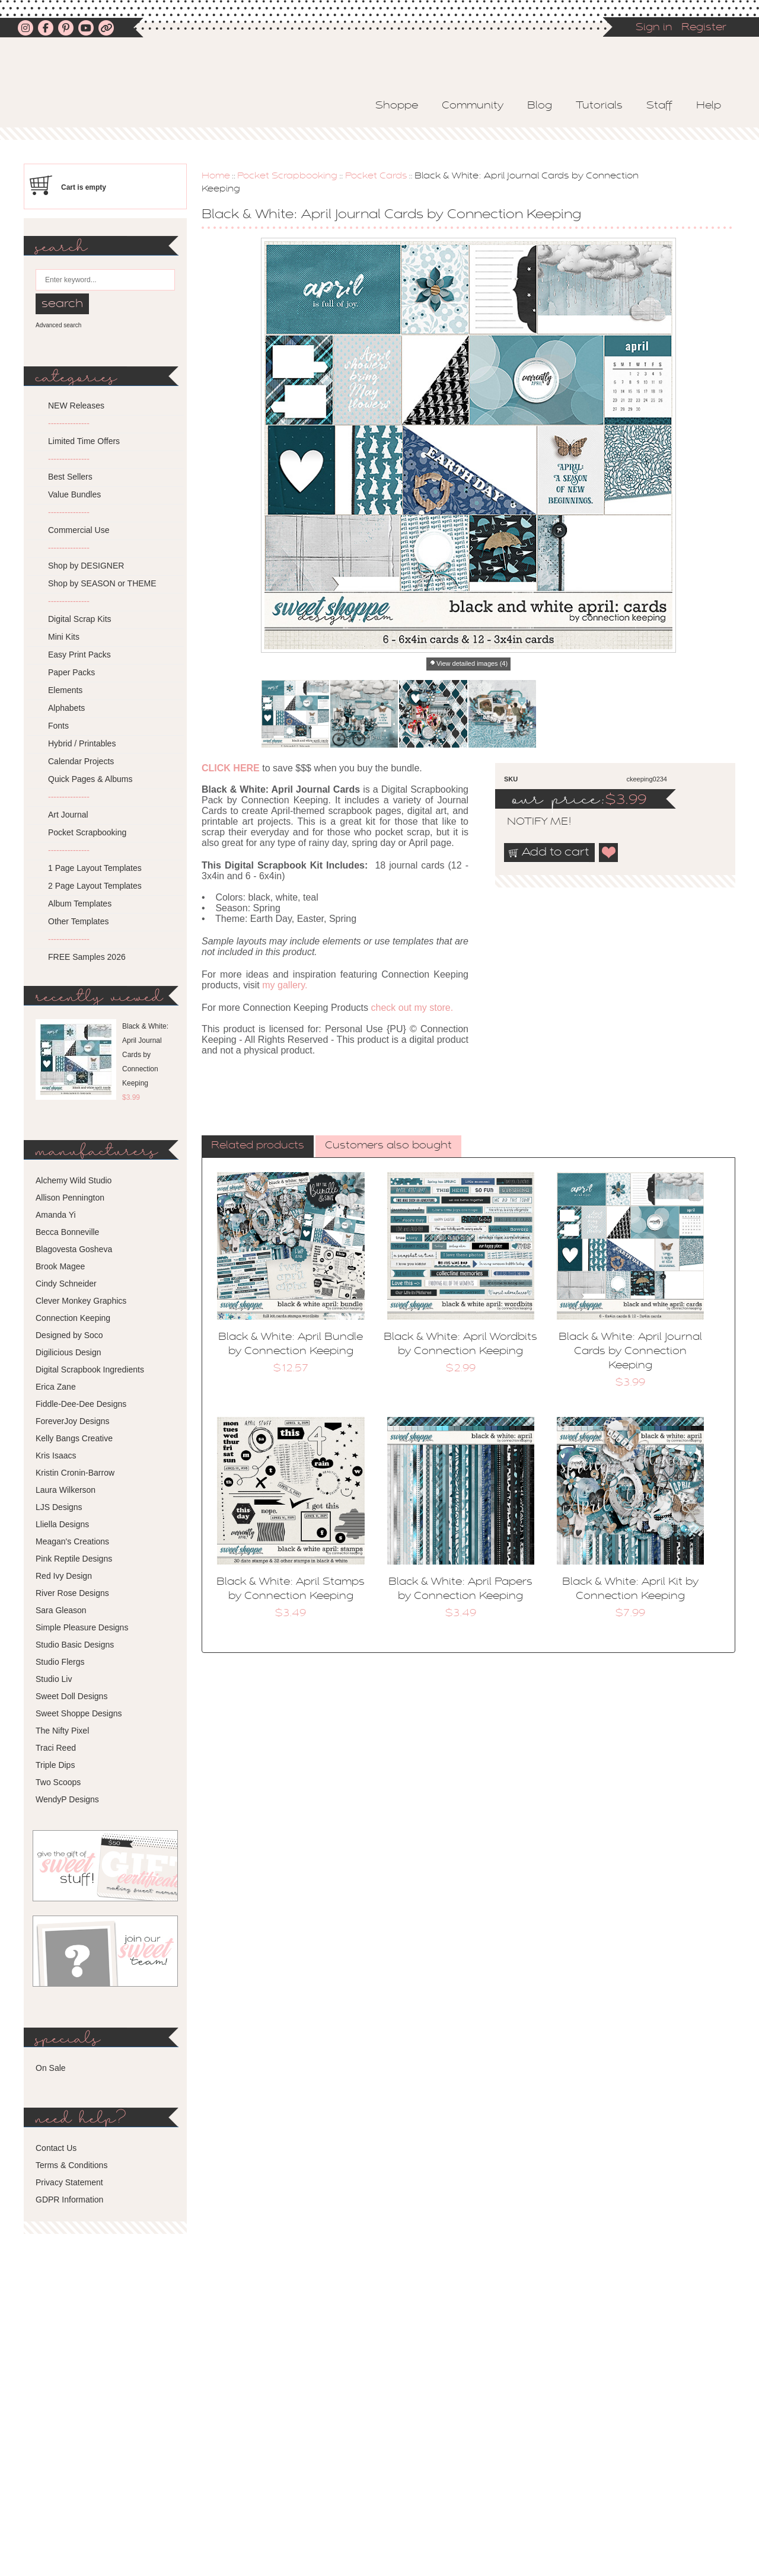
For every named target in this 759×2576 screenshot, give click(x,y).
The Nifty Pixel (62, 1730)
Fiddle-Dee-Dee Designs (81, 1404)
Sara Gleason (61, 1610)
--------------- (69, 423)
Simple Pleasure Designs (82, 1627)
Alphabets (66, 708)
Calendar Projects (81, 761)
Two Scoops (58, 1782)
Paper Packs (71, 672)
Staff (659, 106)
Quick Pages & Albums (90, 779)
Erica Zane (56, 1386)
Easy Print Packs (79, 654)
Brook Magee (60, 1266)
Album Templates (79, 903)
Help (708, 106)
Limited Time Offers (84, 441)
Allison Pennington (70, 1197)
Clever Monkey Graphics (81, 1300)
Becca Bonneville (67, 1232)
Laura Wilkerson (65, 1490)
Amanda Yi (56, 1215)
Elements (65, 690)
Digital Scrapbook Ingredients (90, 1369)
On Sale (51, 2068)
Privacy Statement (69, 2182)
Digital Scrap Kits (79, 619)
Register (703, 28)
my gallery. (284, 985)
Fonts (58, 725)
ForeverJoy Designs (73, 1421)
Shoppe (396, 106)
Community (472, 106)
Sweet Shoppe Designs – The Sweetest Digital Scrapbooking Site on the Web (162, 92)
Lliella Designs (62, 1524)
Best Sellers (70, 476)
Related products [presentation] (257, 1146)
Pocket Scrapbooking (287, 176)
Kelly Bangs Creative (74, 1438)
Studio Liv (54, 1679)
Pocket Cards (376, 176)
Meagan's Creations (72, 1541)
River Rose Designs (72, 1593)
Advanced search (58, 325)
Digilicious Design (68, 1352)
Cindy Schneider (66, 1283)
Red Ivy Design (64, 1576)
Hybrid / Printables (82, 743)
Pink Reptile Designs (74, 1558)
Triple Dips (55, 1765)
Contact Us (56, 2148)
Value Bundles (74, 494)
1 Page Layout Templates (95, 868)
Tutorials (599, 106)
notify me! (529, 822)
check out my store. (412, 1008)
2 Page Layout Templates (95, 885)
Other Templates (78, 921)
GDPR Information (69, 2199)
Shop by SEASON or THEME (102, 583)
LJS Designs (59, 1507)
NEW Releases (76, 405)
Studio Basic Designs (75, 1644)
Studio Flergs (60, 1662)
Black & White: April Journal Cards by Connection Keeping (630, 1352)
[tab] (258, 1146)
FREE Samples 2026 (87, 957)
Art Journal (68, 814)
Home (216, 176)
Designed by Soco (69, 1335)
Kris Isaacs (56, 1455)
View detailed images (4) (472, 663)
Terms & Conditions (71, 2165)
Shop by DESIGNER (86, 565)
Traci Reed (56, 1748)
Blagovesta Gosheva (74, 1249)
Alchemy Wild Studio (73, 1180)
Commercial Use (78, 530)
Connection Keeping (73, 1318)
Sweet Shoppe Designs (79, 1713)
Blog (539, 106)
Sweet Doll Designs (71, 1696)
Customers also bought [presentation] (388, 1146)
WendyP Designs (67, 1799)
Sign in (654, 28)
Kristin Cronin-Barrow (75, 1472)
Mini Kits (63, 636)
